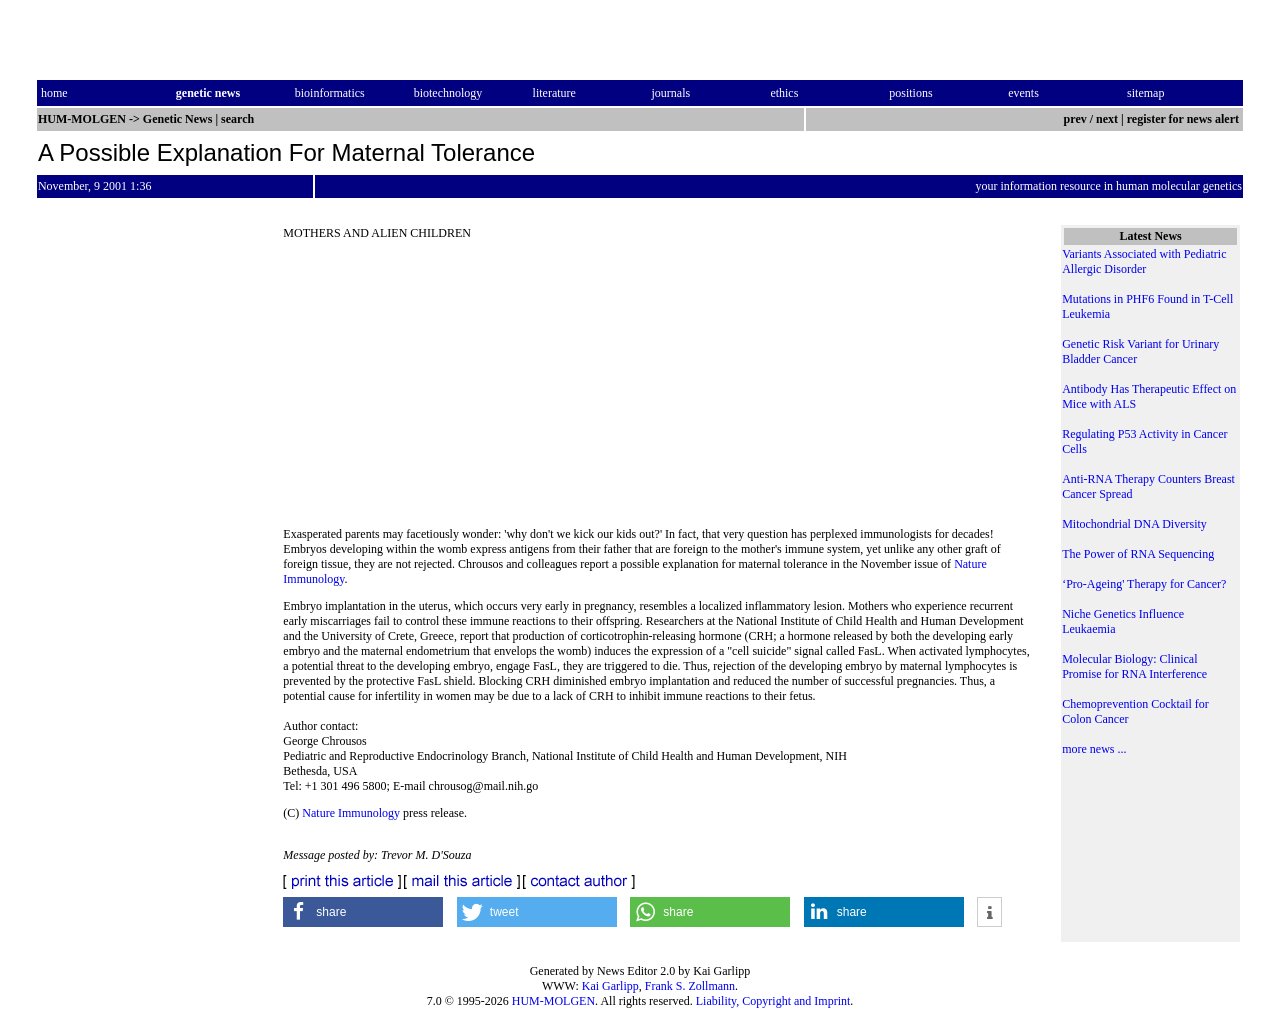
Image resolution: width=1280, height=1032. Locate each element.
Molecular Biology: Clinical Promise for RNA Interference (1134, 666)
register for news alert (1184, 119)
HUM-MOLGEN (553, 1001)
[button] (363, 912)
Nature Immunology (351, 813)
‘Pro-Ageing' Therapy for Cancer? (1144, 584)
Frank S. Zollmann (690, 986)
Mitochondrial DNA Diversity (1134, 524)
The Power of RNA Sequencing (1138, 554)
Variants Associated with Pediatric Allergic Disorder (1144, 261)
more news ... (1094, 749)
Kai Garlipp (610, 986)
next (1107, 119)
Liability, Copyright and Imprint (773, 1001)
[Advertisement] (658, 390)
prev (1075, 119)
